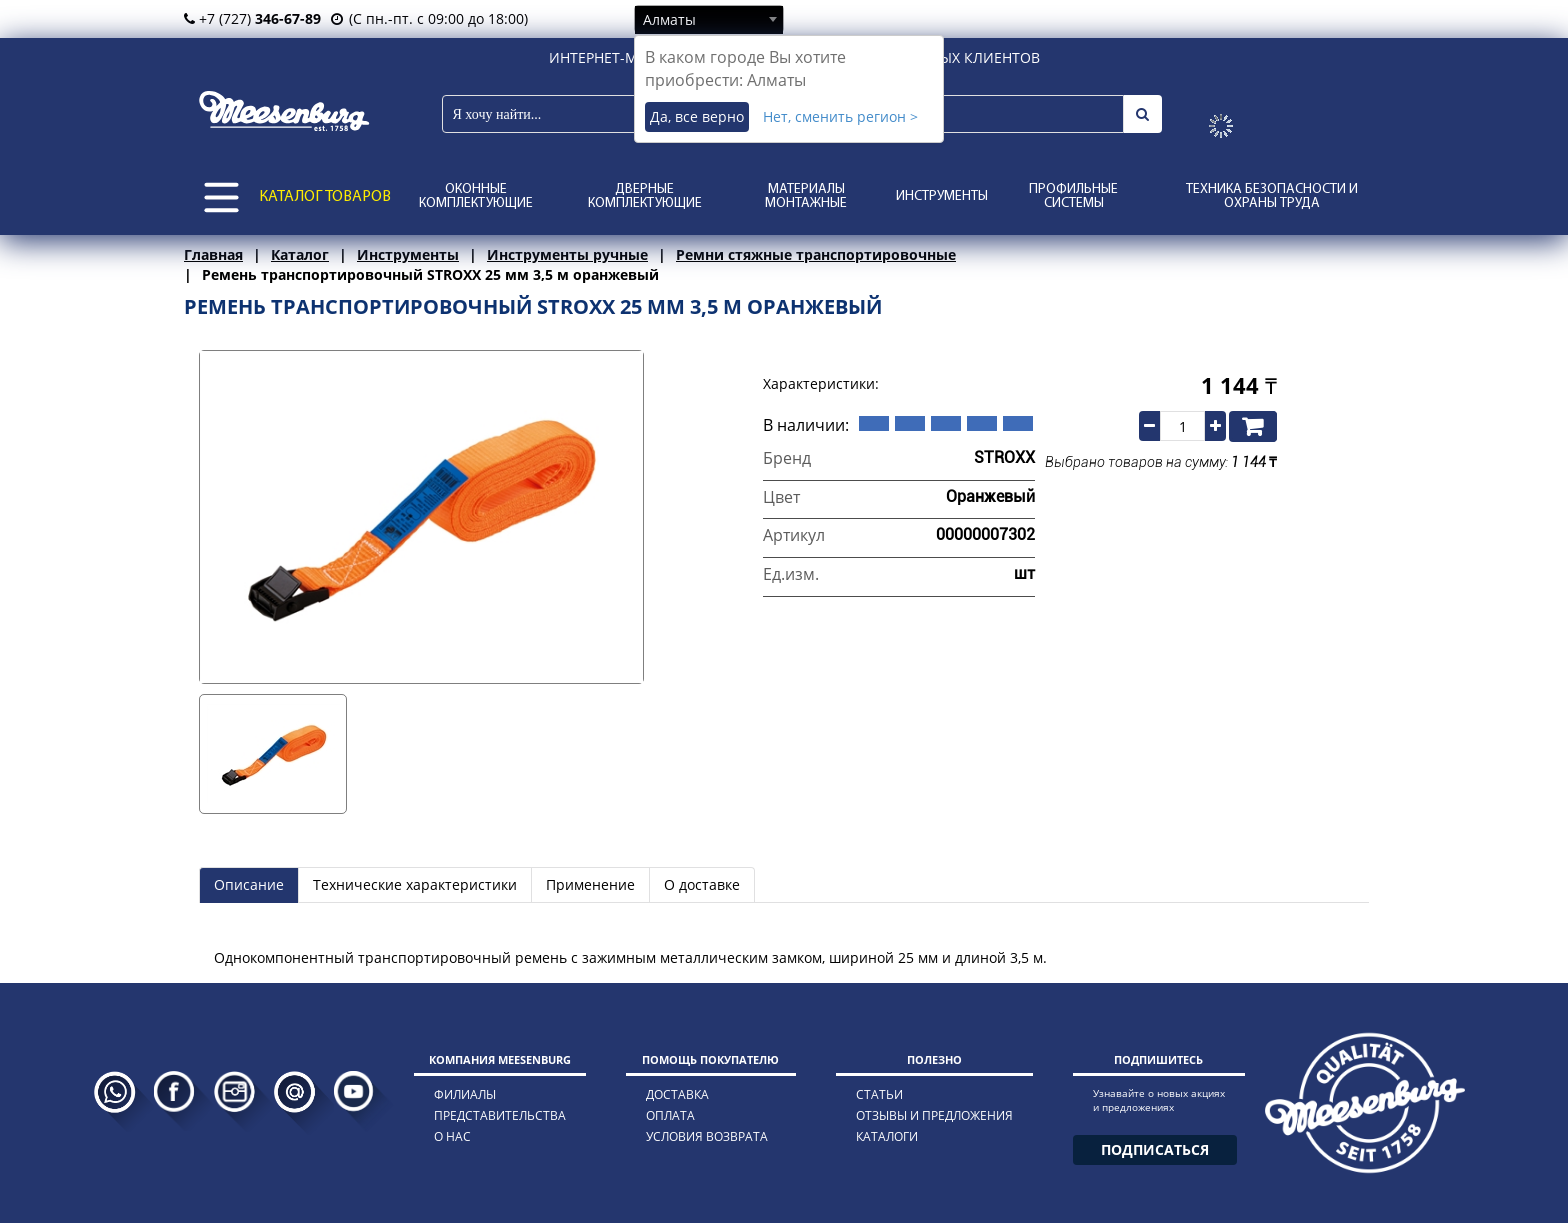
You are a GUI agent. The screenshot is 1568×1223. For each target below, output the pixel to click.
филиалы (465, 1094)
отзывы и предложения (934, 1115)
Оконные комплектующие (476, 196)
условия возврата (707, 1136)
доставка (677, 1094)
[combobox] (709, 19)
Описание (249, 884)
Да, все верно (697, 116)
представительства (500, 1115)
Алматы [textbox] (669, 19)
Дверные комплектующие (645, 196)
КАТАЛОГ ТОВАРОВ (325, 197)
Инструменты (942, 196)
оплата (670, 1115)
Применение (590, 884)
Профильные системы (1073, 196)
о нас (452, 1136)
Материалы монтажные (806, 196)
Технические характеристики (415, 884)
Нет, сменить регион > (840, 116)
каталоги (887, 1136)
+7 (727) (252, 18)
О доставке (702, 884)
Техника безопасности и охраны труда (1272, 196)
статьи (879, 1094)
